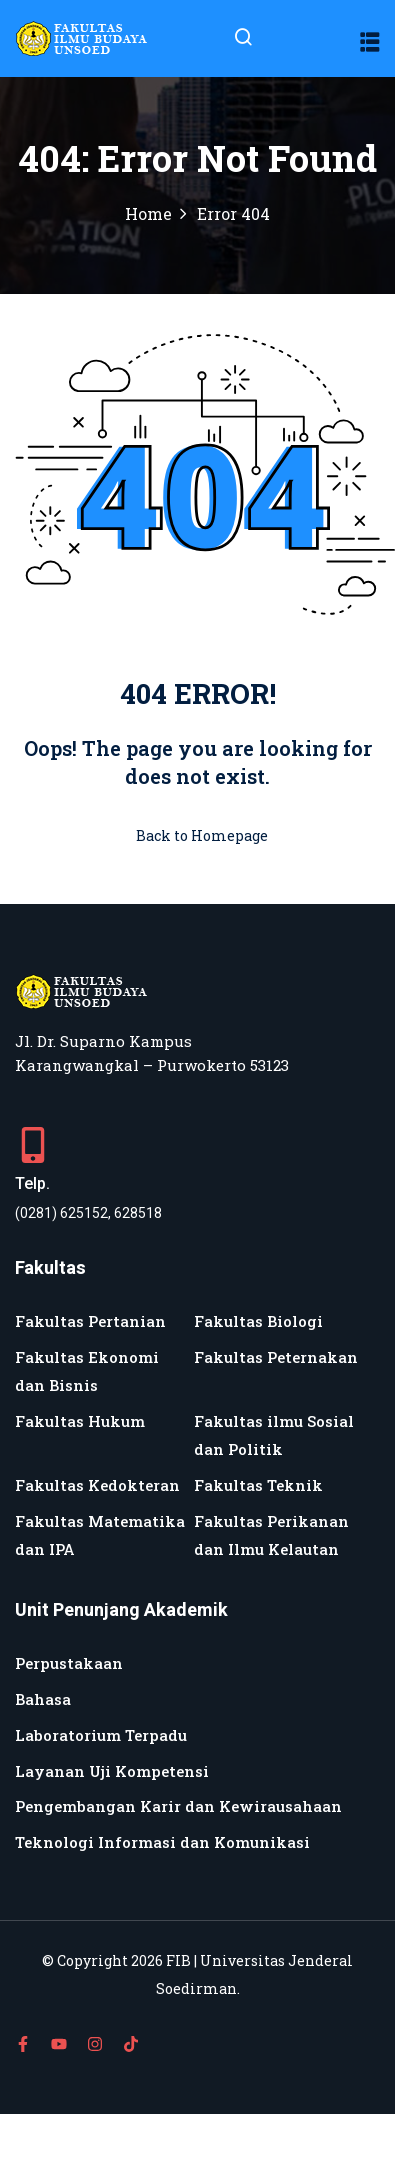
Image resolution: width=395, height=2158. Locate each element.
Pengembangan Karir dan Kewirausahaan (178, 1806)
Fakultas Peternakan (276, 1357)
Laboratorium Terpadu (101, 1735)
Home (148, 213)
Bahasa (43, 1699)
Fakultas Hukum (80, 1421)
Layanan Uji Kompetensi (112, 1771)
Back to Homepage (198, 835)
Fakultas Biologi (258, 1321)
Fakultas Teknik (258, 1485)
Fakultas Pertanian (90, 1321)
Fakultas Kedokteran (97, 1485)
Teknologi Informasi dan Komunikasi (162, 1842)
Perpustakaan (69, 1663)
